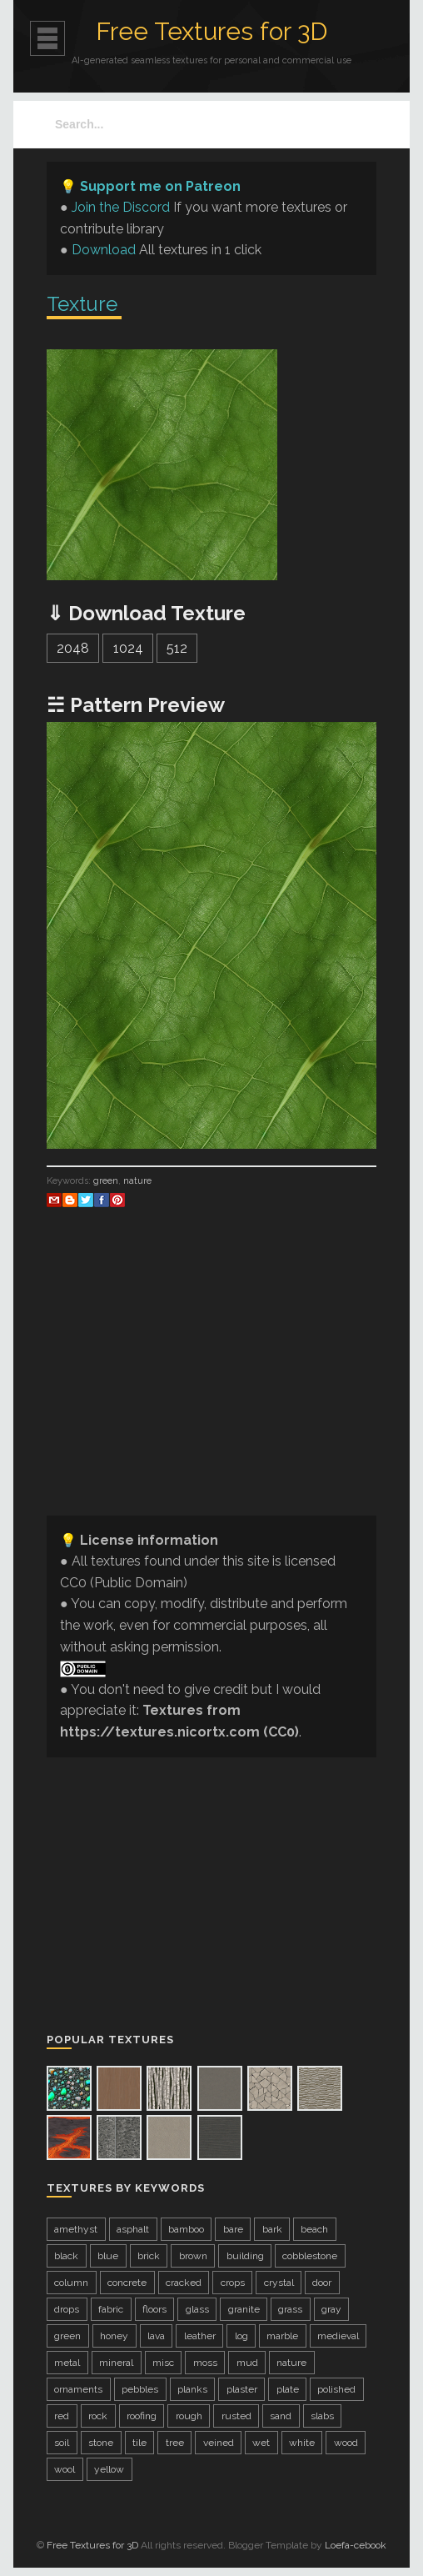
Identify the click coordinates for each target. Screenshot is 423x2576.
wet (261, 2442)
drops (66, 2309)
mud (247, 2362)
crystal (279, 2282)
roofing (142, 2416)
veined (218, 2442)
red (61, 2416)
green (105, 1180)
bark (272, 2229)
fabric (110, 2309)
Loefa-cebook (355, 2545)
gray (331, 2309)
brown (193, 2256)
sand (280, 2416)
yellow (109, 2469)
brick (148, 2256)
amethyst (75, 2229)
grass (290, 2309)
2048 (73, 648)
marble (282, 2336)
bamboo (186, 2229)
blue (107, 2256)
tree (175, 2442)
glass (197, 2309)
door (321, 2282)
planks (192, 2389)
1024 (128, 648)
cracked (184, 2282)
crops (233, 2282)
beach (314, 2229)
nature (137, 1180)
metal (67, 2362)
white (302, 2442)
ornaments (78, 2389)
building (245, 2256)
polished (336, 2389)
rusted (236, 2416)
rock (97, 2416)
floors (154, 2309)
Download (104, 250)
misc (163, 2362)
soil (61, 2442)
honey (114, 2336)
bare (233, 2229)
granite (244, 2309)
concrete (127, 2282)
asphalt (133, 2229)
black (66, 2256)
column (71, 2282)
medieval (338, 2336)
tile (139, 2442)
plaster (241, 2389)
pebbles (140, 2389)
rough (189, 2416)
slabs (322, 2416)
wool (64, 2469)
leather (200, 2336)
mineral (116, 2362)
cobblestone (309, 2256)
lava (156, 2336)
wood (346, 2442)
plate (287, 2389)
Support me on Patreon (160, 186)
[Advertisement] (211, 1385)
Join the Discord (121, 207)
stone (100, 2442)
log (241, 2336)
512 (177, 648)
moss (205, 2362)
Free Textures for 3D (211, 31)
